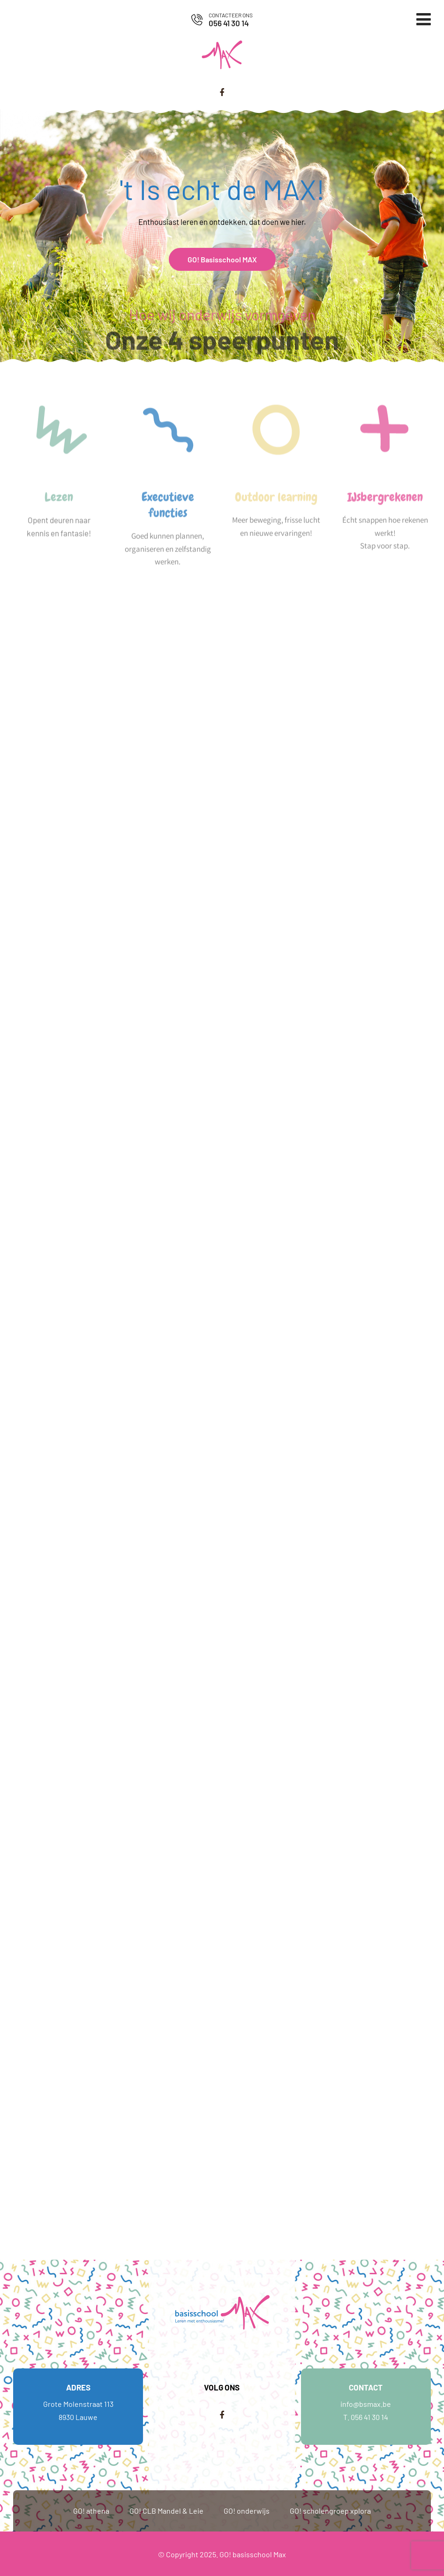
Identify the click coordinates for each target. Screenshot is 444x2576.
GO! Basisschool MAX (222, 259)
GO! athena (91, 2510)
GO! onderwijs (247, 2510)
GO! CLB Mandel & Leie (166, 2510)
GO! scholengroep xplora (330, 2510)
